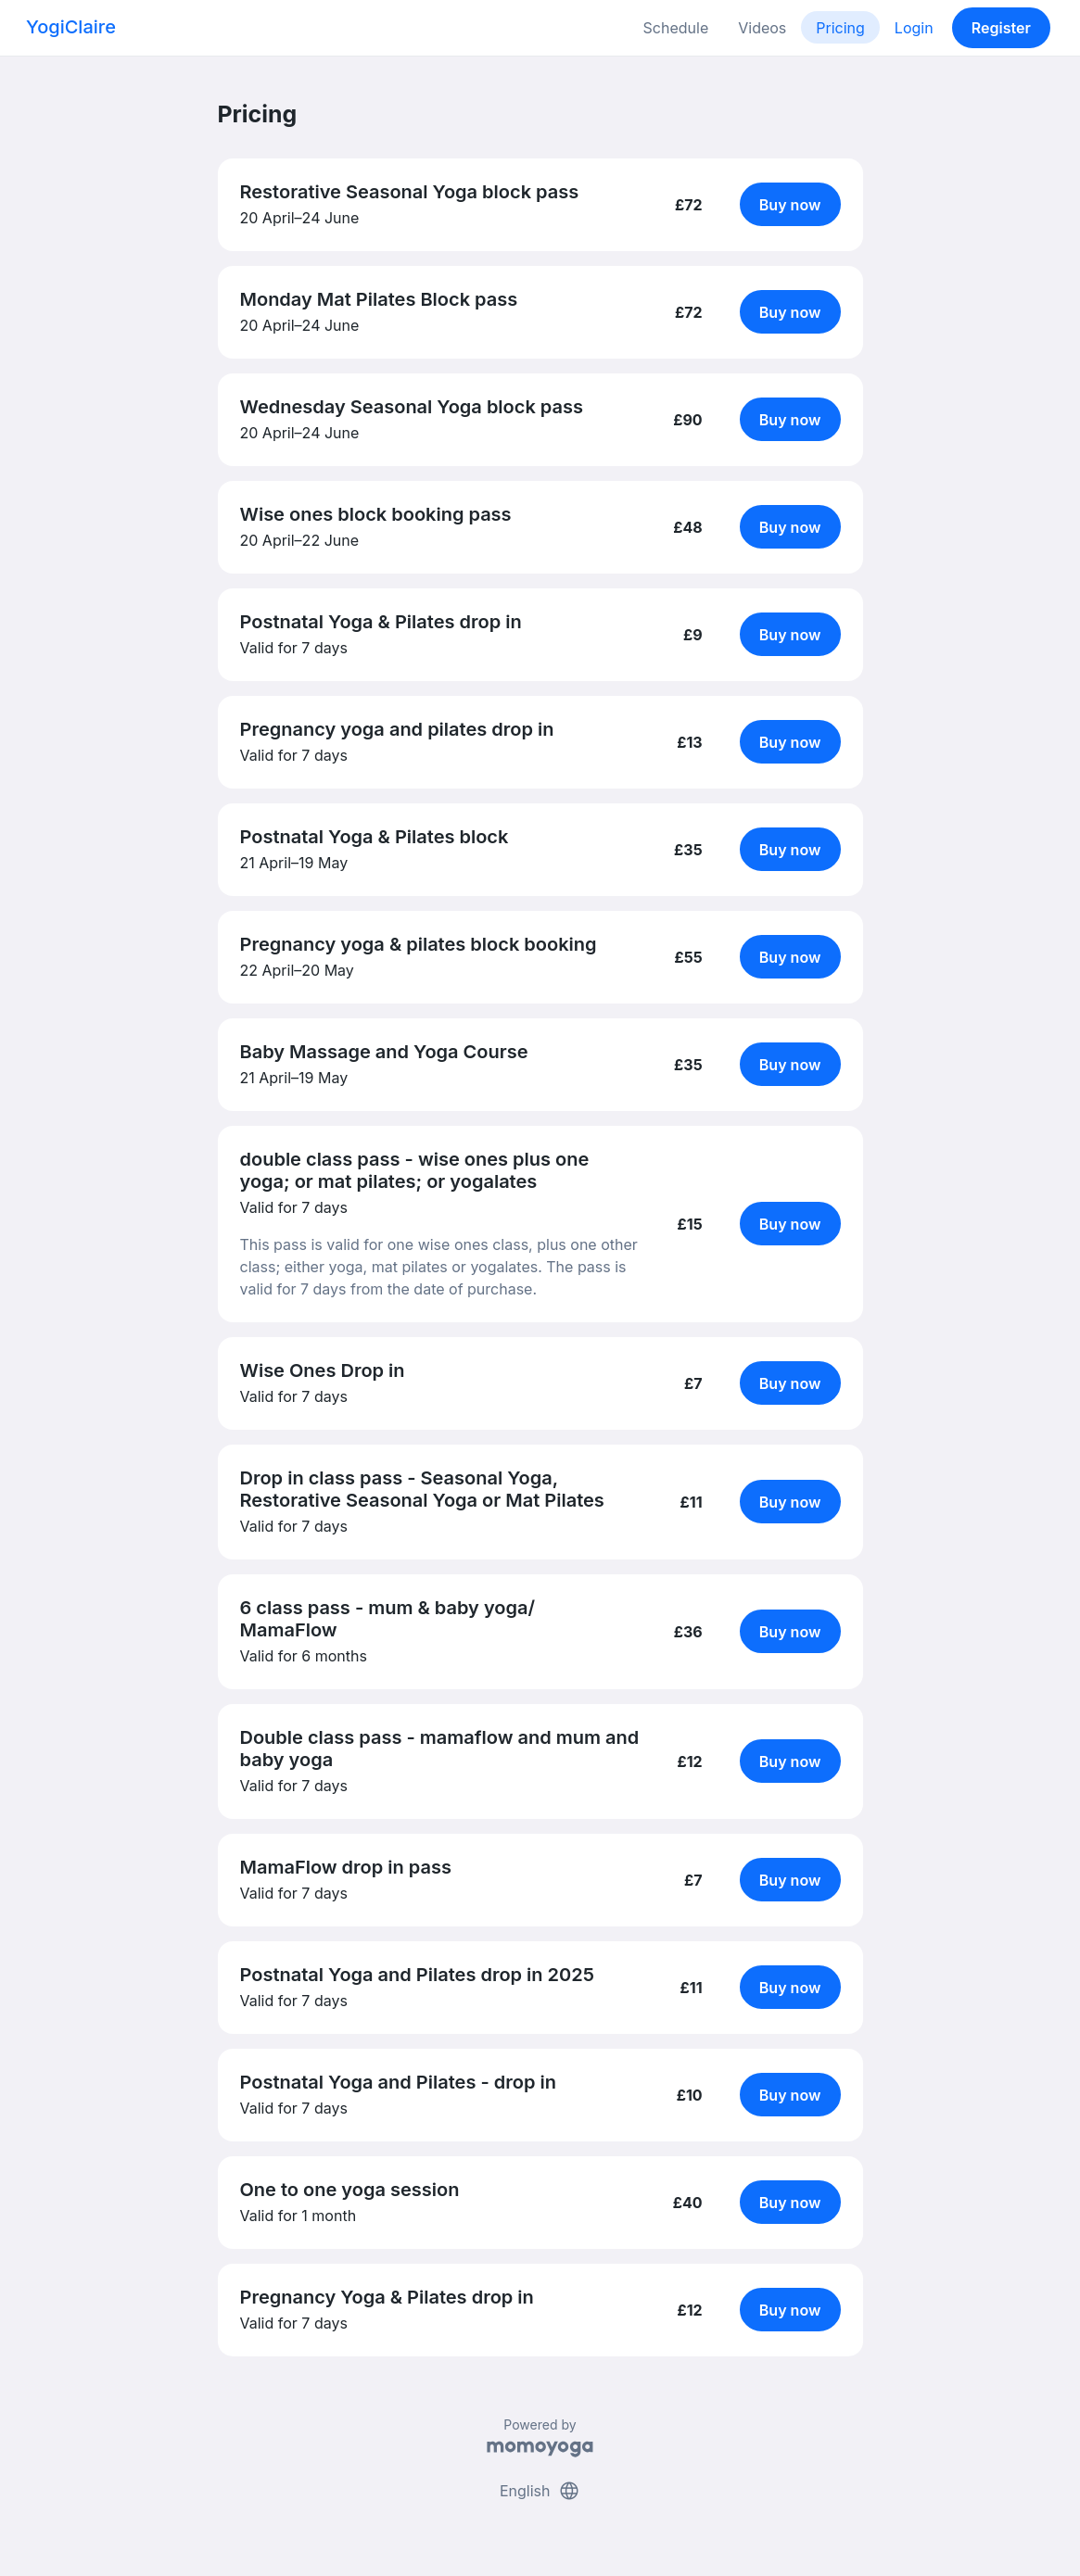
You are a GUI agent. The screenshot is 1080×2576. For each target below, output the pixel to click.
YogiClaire (71, 27)
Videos (762, 28)
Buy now (790, 205)
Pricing (840, 28)
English (540, 2491)
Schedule (676, 28)
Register (1001, 28)
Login (914, 28)
